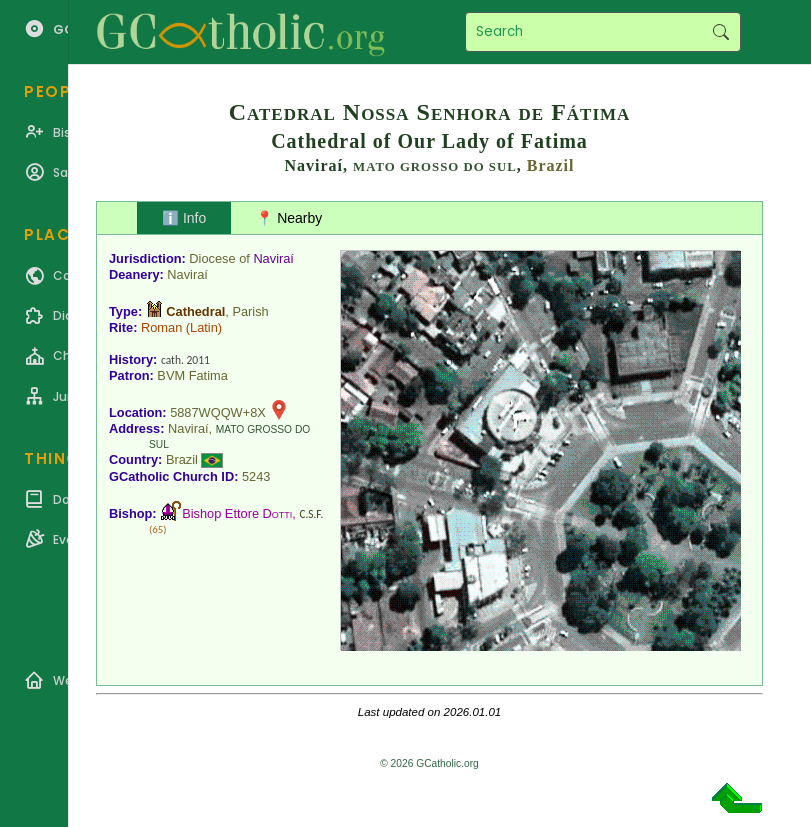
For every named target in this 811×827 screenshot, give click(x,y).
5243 (256, 476)
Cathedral (195, 311)
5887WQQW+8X (218, 412)
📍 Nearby (289, 218)
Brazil (551, 165)
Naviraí (273, 258)
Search (720, 32)
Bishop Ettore (237, 513)
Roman (161, 327)
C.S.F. (311, 514)
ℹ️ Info (184, 218)
